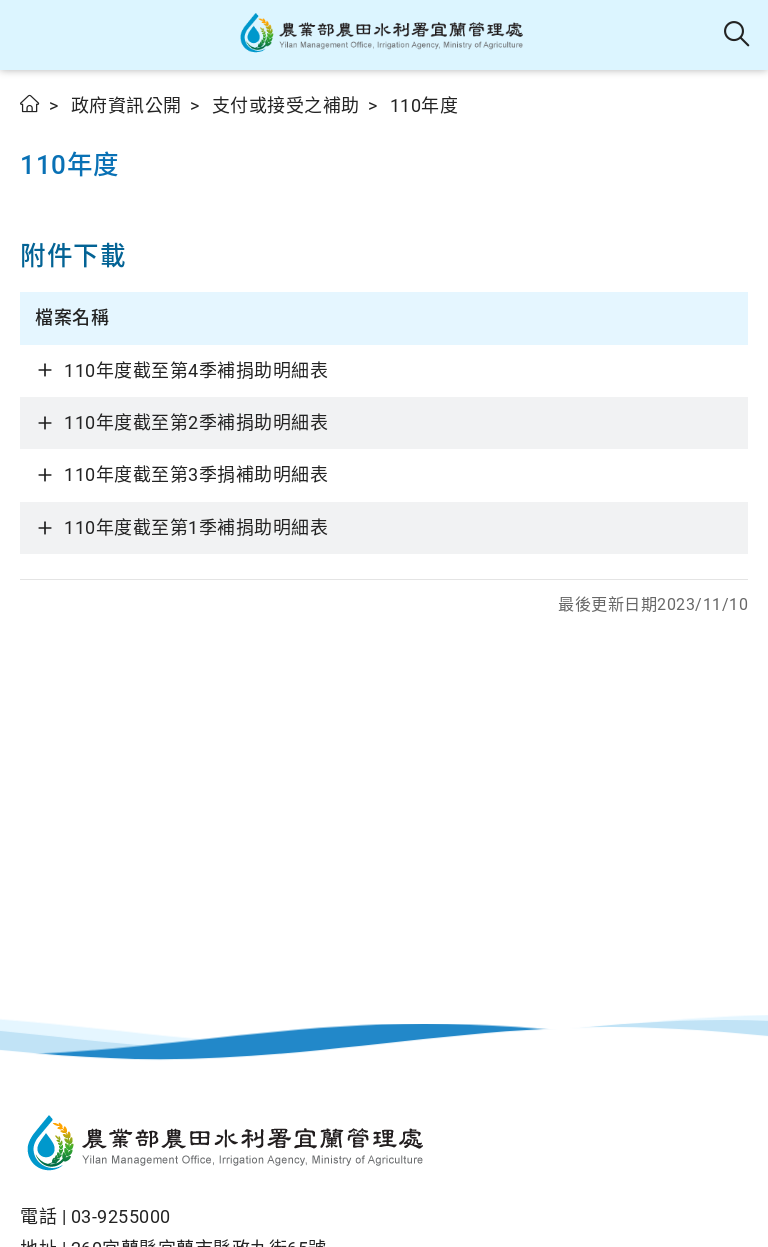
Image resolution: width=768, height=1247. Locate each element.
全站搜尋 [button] (737, 35)
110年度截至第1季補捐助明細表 (196, 527)
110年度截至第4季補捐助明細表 (196, 370)
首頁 (30, 103)
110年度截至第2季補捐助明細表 (196, 422)
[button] (32, 35)
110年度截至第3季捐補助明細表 (196, 474)
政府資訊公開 (126, 105)
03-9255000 (121, 1216)
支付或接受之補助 (286, 105)
